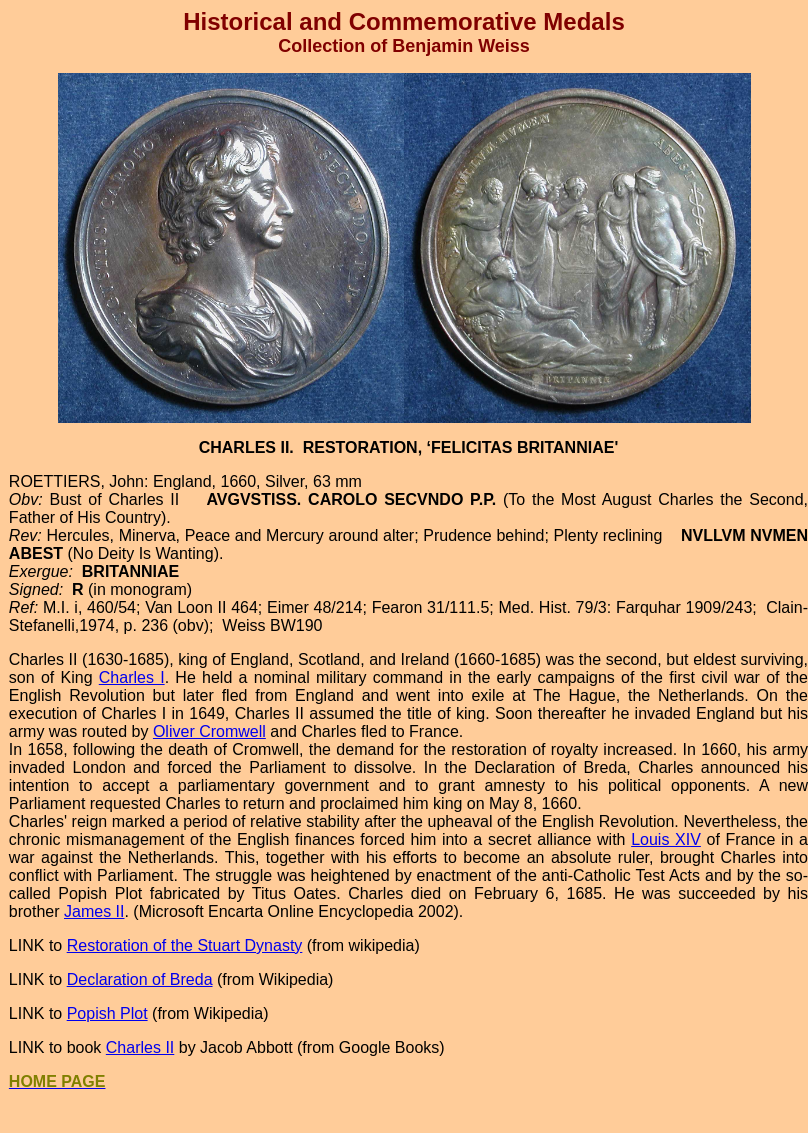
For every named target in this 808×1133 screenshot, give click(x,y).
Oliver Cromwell (209, 731)
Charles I (132, 677)
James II (94, 911)
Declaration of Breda (140, 979)
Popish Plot (107, 1013)
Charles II (140, 1047)
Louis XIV (666, 839)
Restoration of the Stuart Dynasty (185, 945)
